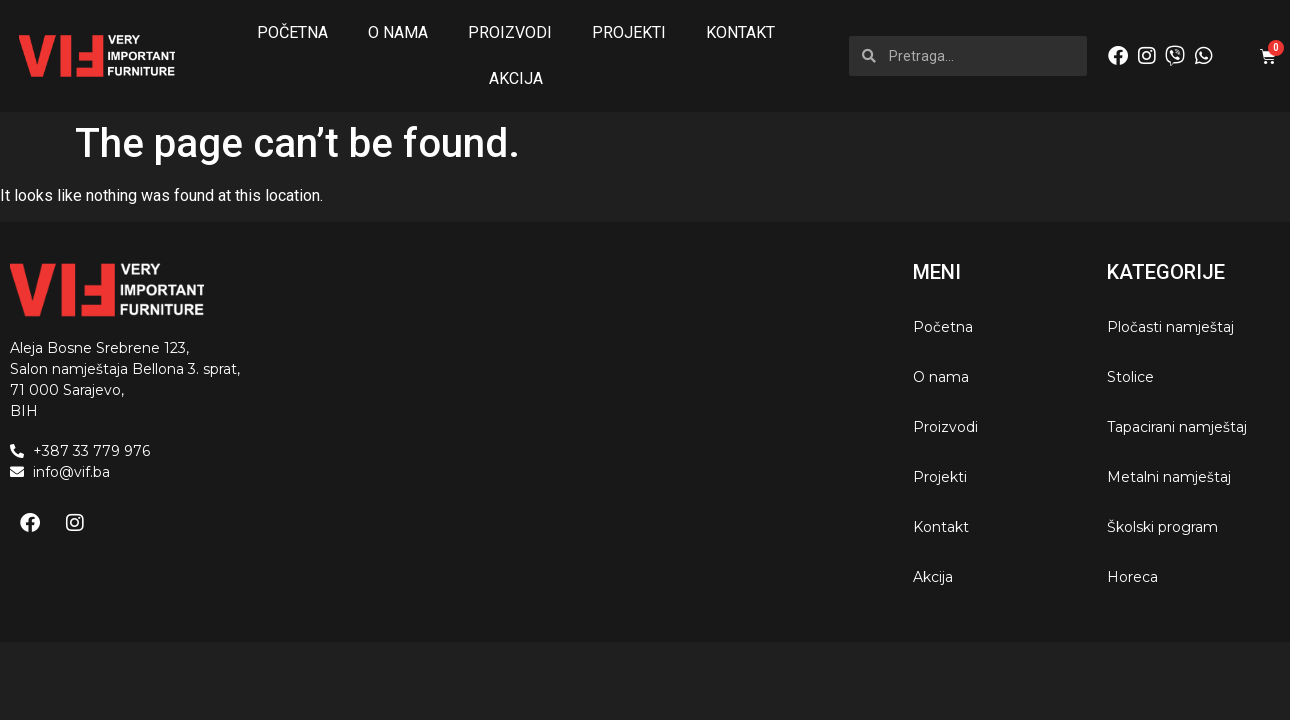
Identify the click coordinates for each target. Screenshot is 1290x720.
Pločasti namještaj (1170, 327)
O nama (398, 32)
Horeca (1132, 577)
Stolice (1130, 377)
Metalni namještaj (1169, 477)
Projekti (629, 32)
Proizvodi (510, 32)
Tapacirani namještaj (1177, 427)
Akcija (516, 78)
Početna (292, 32)
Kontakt (740, 32)
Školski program (1162, 527)
